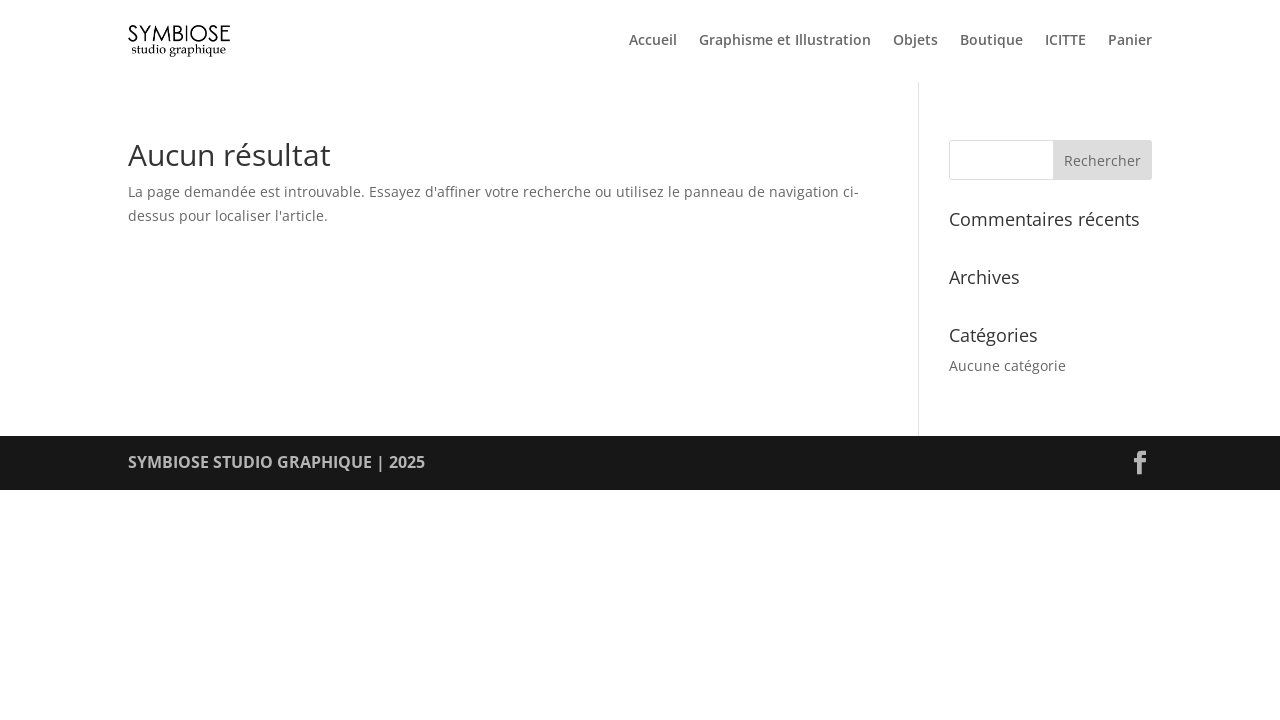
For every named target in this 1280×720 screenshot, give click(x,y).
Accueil (653, 41)
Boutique (991, 41)
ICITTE (1065, 41)
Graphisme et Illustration (785, 41)
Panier (1130, 41)
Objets (915, 41)
